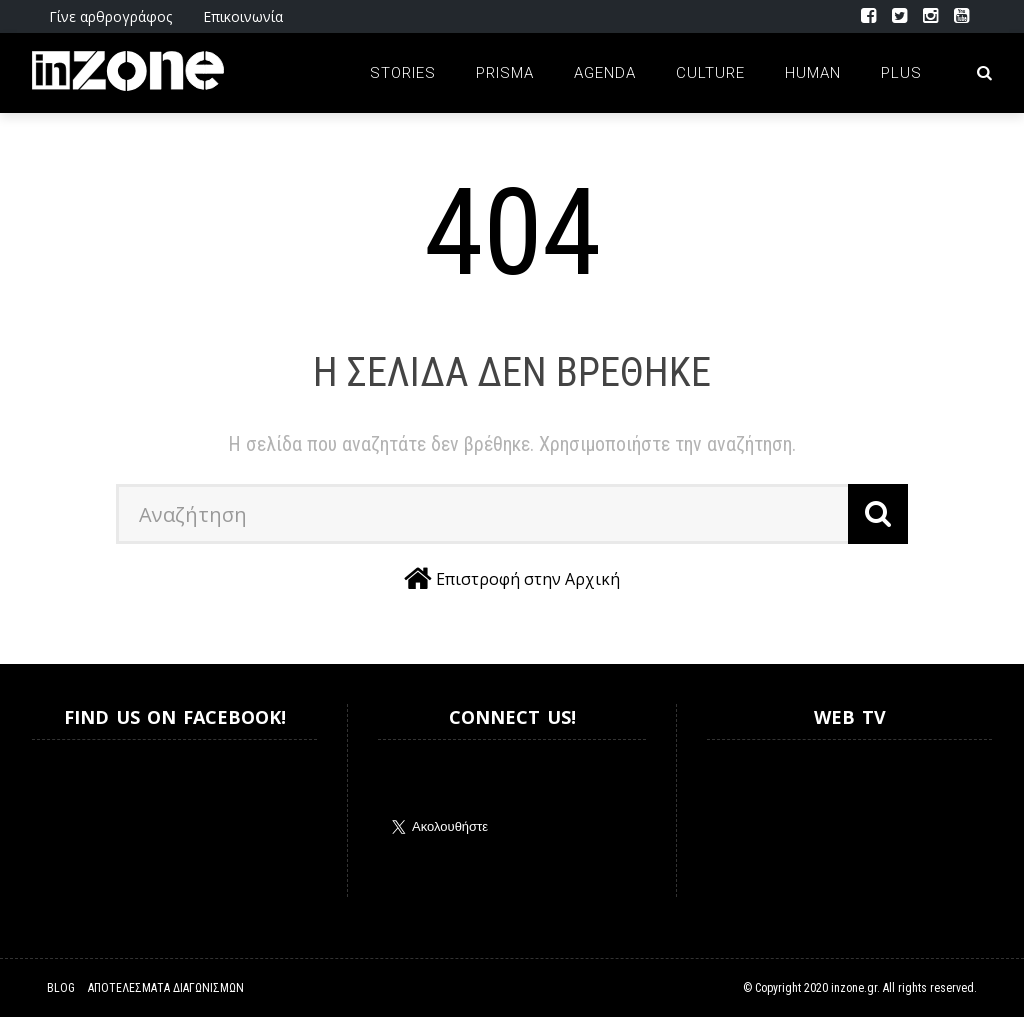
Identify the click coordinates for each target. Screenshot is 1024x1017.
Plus (901, 73)
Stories (403, 73)
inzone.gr (854, 988)
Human (813, 73)
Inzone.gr (80, 818)
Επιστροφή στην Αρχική (528, 579)
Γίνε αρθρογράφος (110, 16)
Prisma (505, 73)
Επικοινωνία (243, 16)
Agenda (605, 73)
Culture (710, 73)
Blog (61, 988)
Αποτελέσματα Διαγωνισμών (166, 988)
